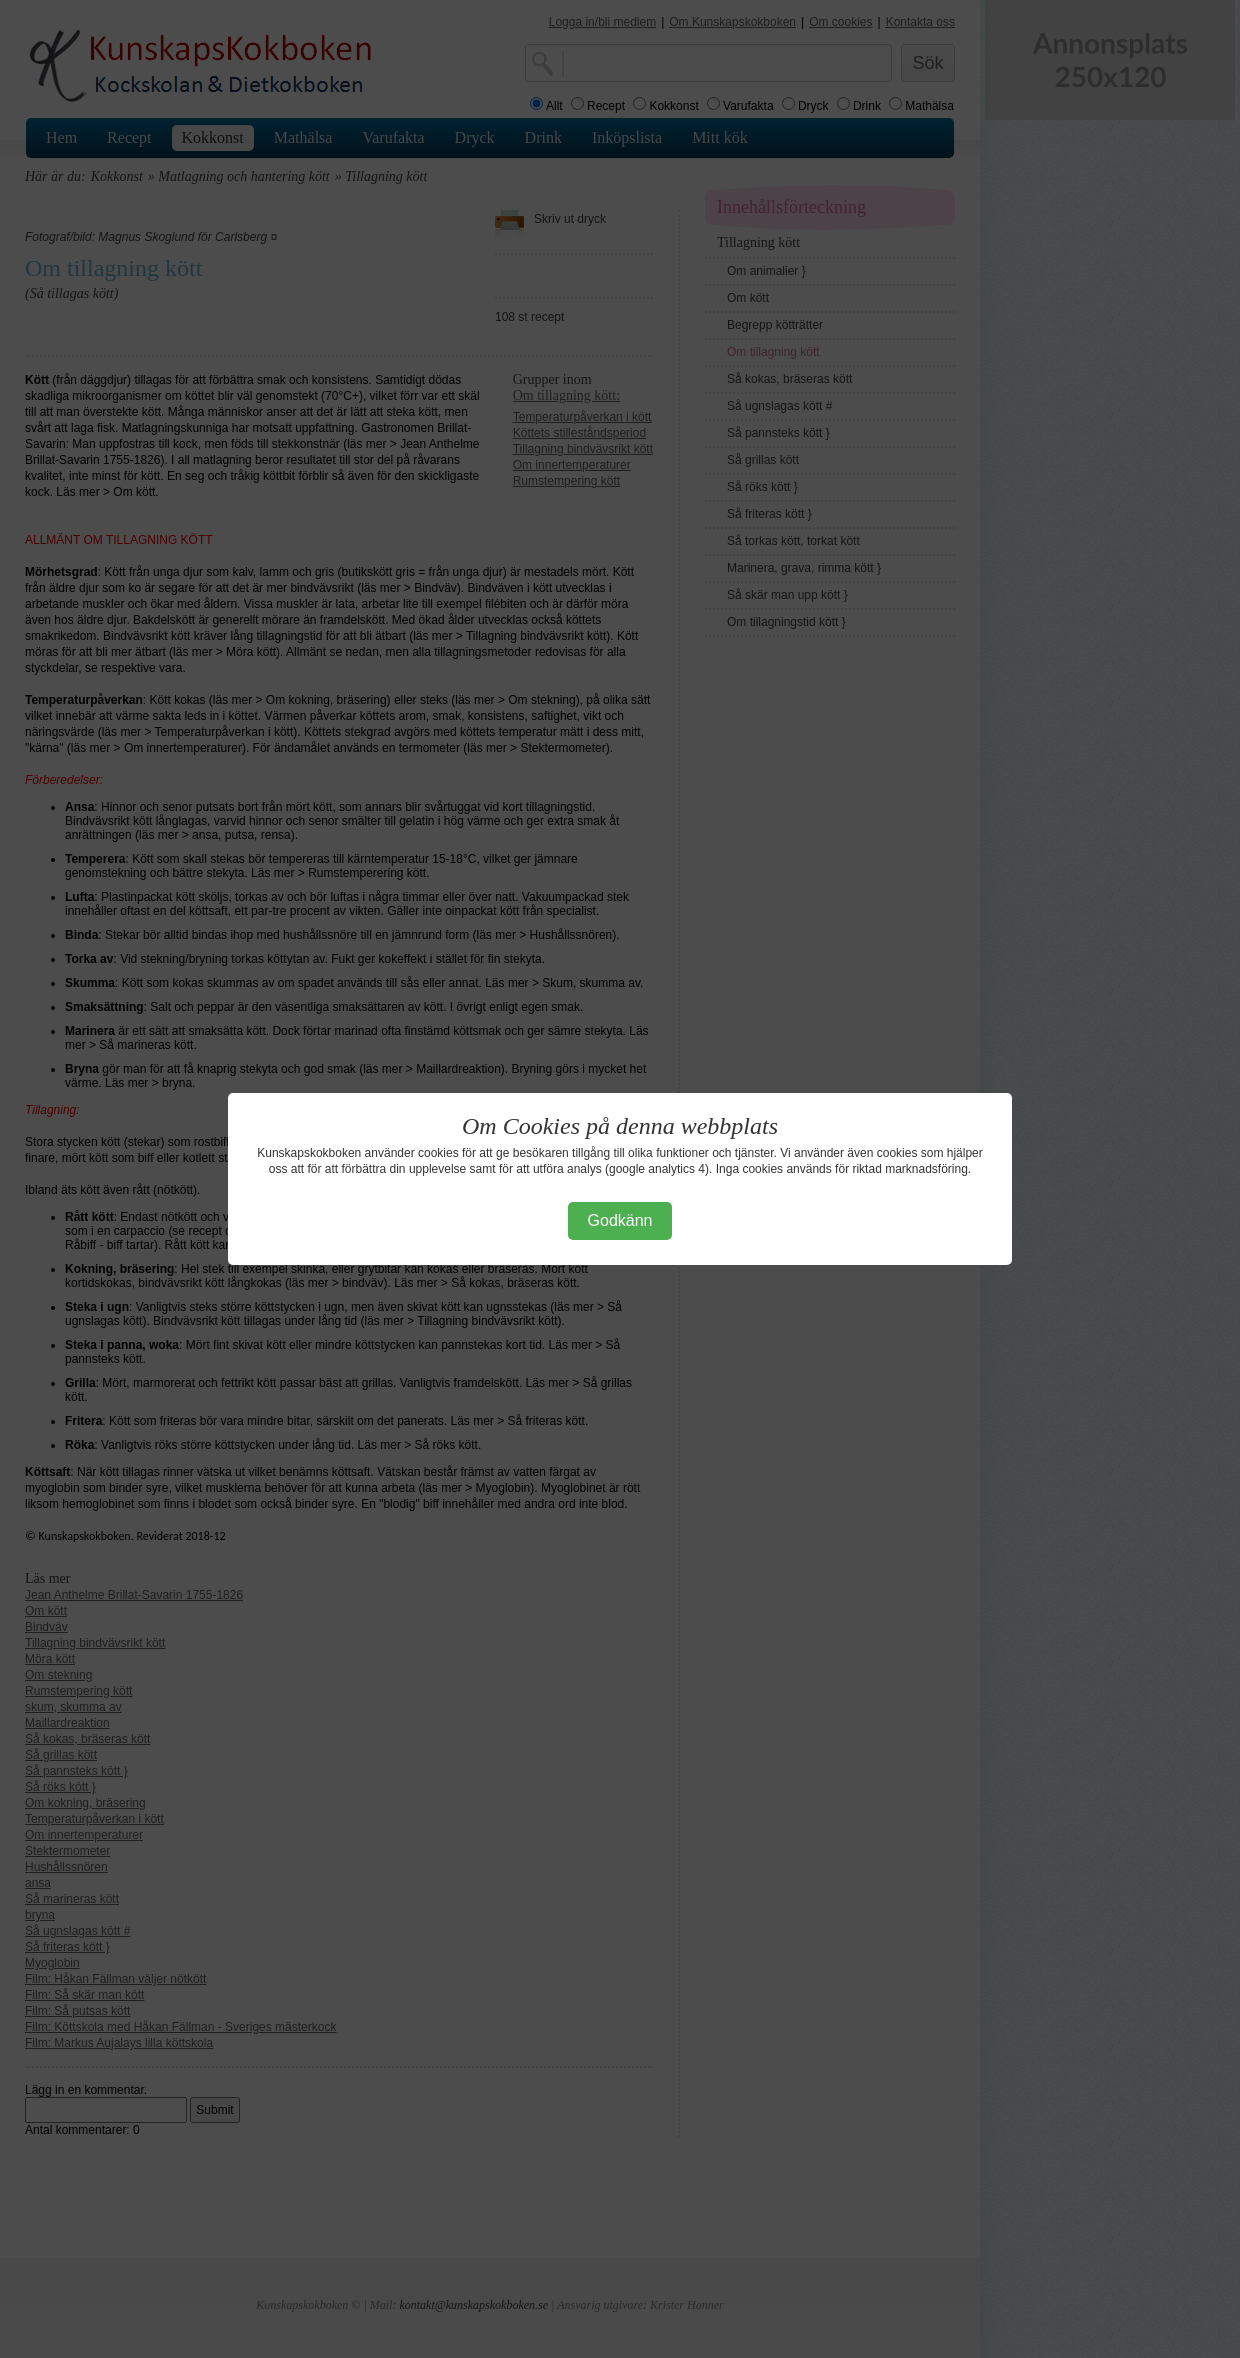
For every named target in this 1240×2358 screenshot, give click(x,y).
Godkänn (620, 1220)
